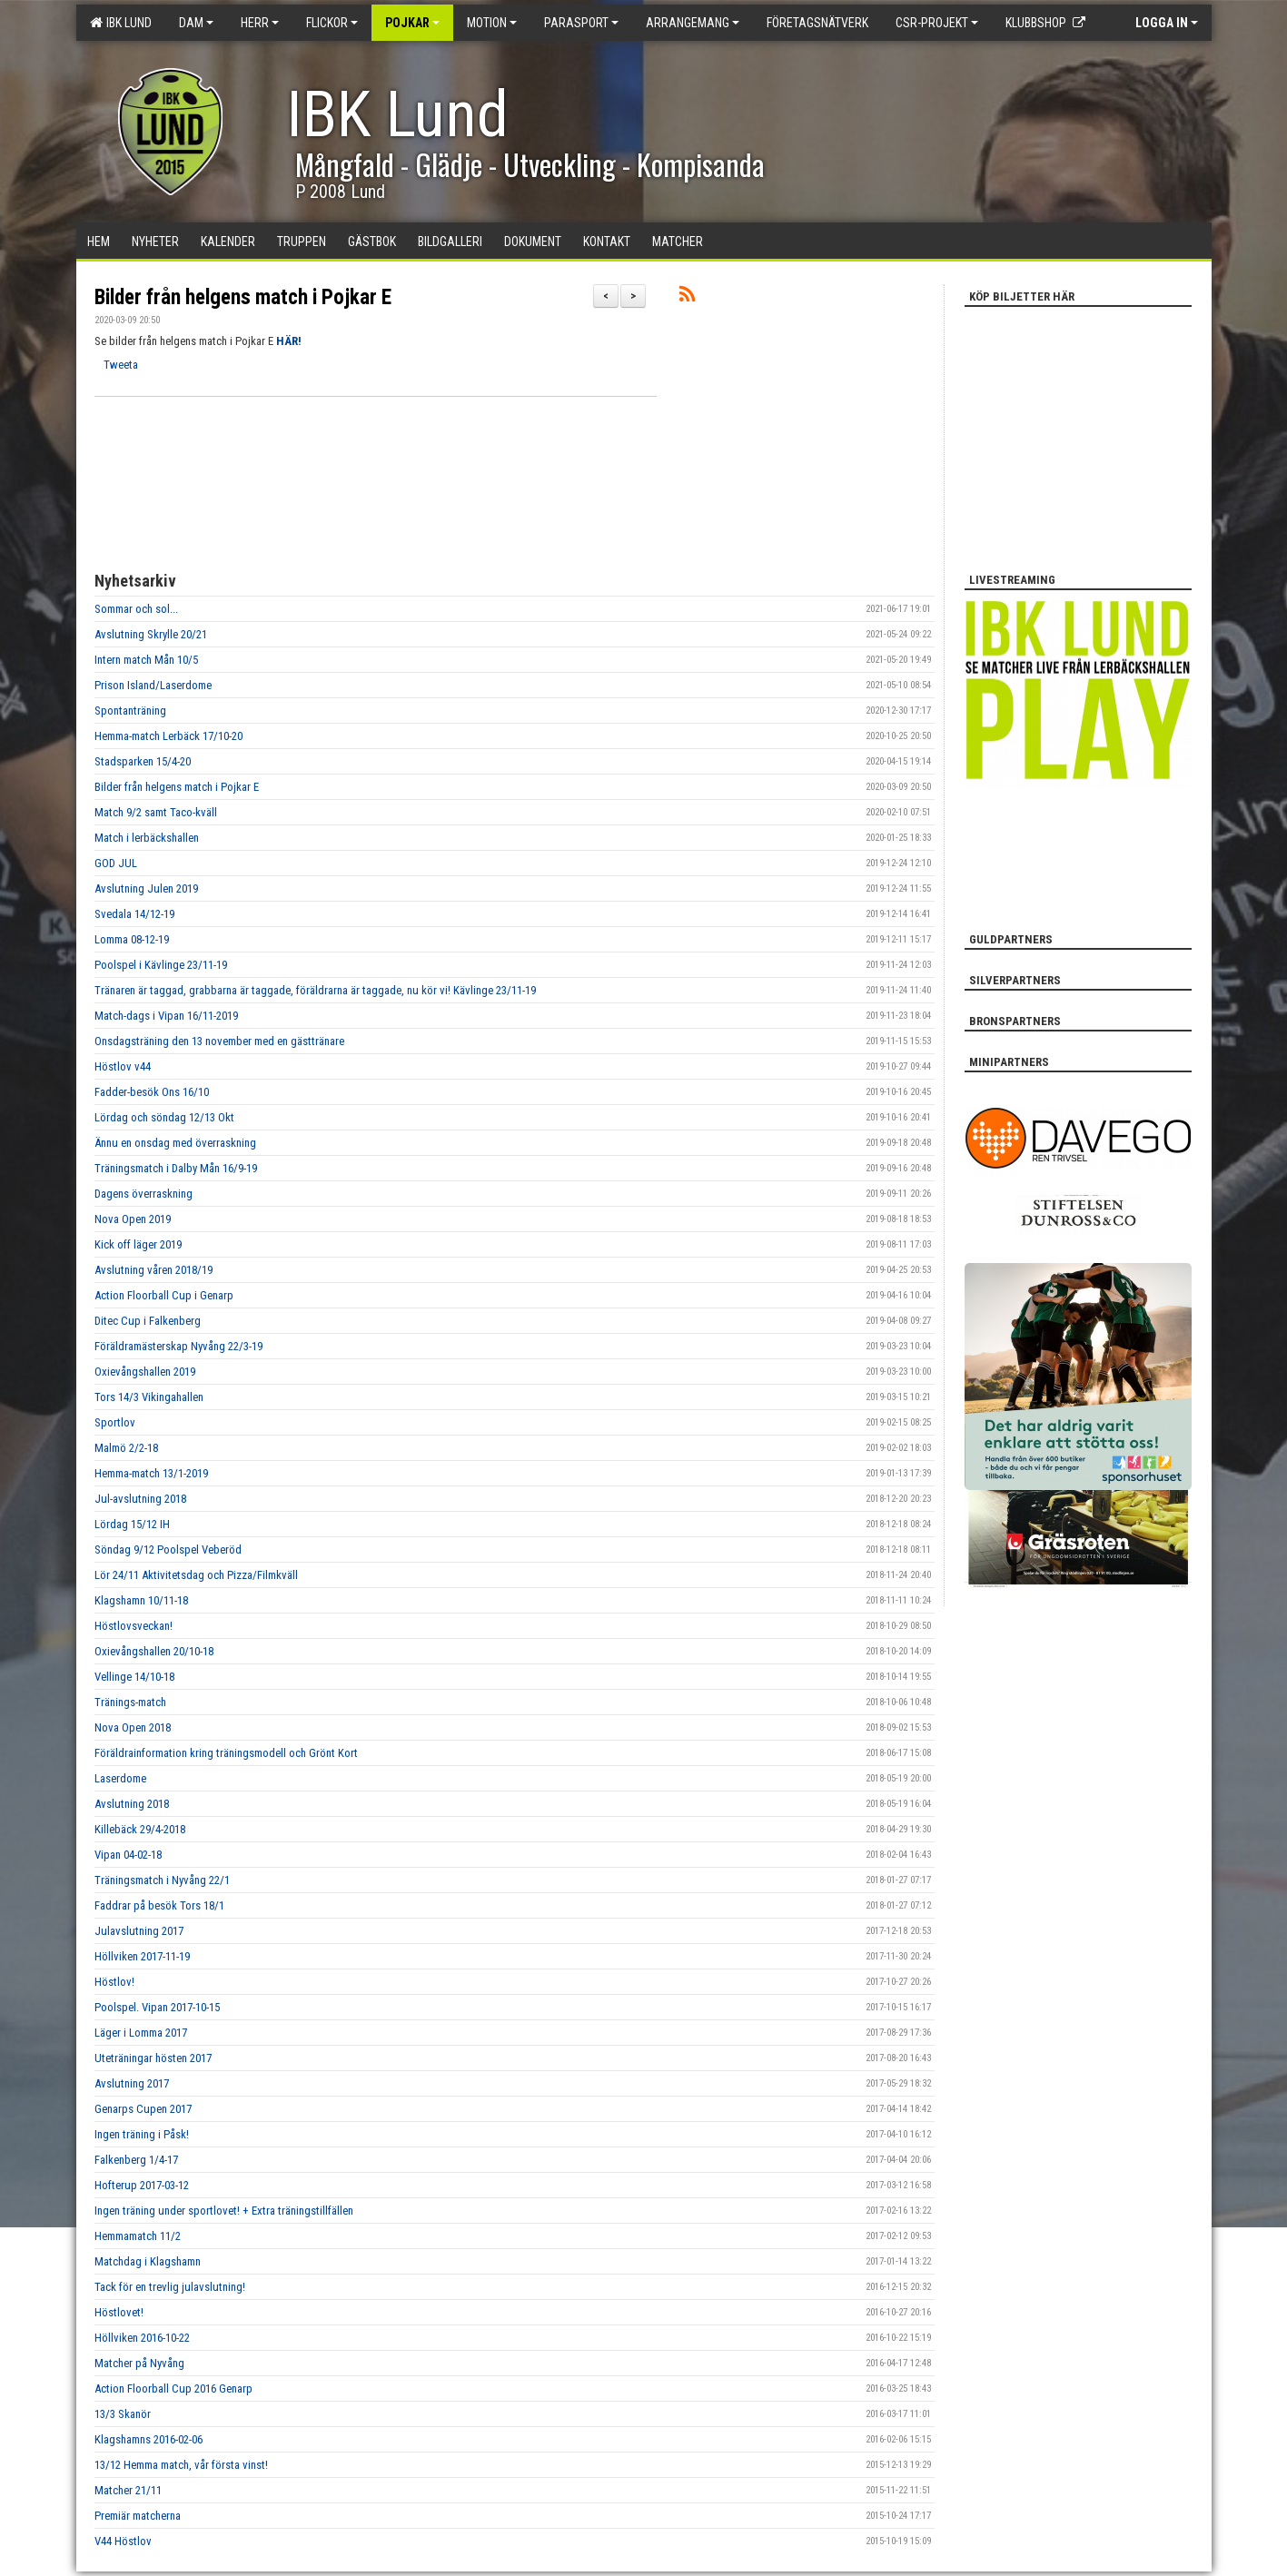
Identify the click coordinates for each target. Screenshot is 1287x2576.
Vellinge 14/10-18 (134, 1676)
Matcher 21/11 (128, 2490)
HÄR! (289, 341)
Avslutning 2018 (131, 1804)
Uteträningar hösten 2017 (153, 2058)
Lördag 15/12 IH (132, 1524)
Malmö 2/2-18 (126, 1448)
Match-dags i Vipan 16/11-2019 (166, 1015)
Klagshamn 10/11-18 (141, 1600)
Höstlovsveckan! (133, 1626)
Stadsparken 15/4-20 (142, 761)
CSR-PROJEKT (937, 22)
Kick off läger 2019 (138, 1244)
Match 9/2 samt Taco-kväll (155, 812)
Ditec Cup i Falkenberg (147, 1320)
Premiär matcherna (137, 2515)
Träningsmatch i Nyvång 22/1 (162, 1880)
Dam (196, 22)
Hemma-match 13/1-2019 (151, 1473)
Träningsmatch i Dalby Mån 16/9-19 (175, 1168)
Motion (492, 22)
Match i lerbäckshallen (146, 837)
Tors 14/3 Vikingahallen (148, 1397)
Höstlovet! (119, 2312)
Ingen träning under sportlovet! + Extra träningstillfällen (223, 2210)
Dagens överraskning (143, 1193)
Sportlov (114, 1422)
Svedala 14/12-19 (134, 914)
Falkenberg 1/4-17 (136, 2159)
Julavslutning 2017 (138, 1931)
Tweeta (121, 364)
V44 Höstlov (123, 2541)
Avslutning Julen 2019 (146, 888)
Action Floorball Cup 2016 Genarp (173, 2388)
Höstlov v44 (122, 1066)
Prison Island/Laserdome (153, 685)
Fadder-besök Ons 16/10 (151, 1092)
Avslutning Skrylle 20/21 (150, 634)
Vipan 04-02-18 (128, 1854)
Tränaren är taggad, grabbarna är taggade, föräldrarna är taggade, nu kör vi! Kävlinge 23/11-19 (315, 990)
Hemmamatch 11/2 (137, 2236)
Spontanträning (130, 710)
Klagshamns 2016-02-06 (148, 2439)
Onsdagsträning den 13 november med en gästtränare (219, 1041)
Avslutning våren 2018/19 (153, 1270)
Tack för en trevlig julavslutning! (169, 2287)
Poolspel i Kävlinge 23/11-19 (160, 965)
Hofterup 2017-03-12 (141, 2185)
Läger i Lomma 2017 (140, 2032)
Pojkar (412, 22)
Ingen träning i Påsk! (141, 2134)
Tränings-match (130, 1702)
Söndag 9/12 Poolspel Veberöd (168, 1549)
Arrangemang (692, 22)
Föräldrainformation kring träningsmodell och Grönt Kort (226, 1753)
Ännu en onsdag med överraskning (175, 1143)
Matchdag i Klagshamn (147, 2261)
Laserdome (120, 1778)
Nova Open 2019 (132, 1219)
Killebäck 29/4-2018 (139, 1829)
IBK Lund (121, 22)
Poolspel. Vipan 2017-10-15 (157, 2007)
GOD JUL (115, 863)
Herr (260, 22)
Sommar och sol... (136, 609)
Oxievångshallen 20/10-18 (153, 1651)
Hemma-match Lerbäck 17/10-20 (168, 736)
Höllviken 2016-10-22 (142, 2337)
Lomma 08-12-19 (131, 939)
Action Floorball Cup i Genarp (163, 1295)
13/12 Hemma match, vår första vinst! (181, 2465)
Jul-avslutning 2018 (140, 1498)
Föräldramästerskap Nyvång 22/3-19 (178, 1346)
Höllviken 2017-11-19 (142, 1956)
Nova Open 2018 (132, 1727)
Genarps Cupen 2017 (143, 2109)
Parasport (581, 22)
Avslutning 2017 (131, 2083)
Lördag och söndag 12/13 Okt (164, 1117)
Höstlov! (114, 1982)
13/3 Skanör (122, 2414)
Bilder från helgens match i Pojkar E (242, 297)
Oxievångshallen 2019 (144, 1371)
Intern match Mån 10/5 (146, 659)
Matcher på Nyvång (139, 2363)
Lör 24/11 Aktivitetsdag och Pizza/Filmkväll (196, 1575)
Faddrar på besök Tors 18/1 (159, 1905)
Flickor (332, 22)
